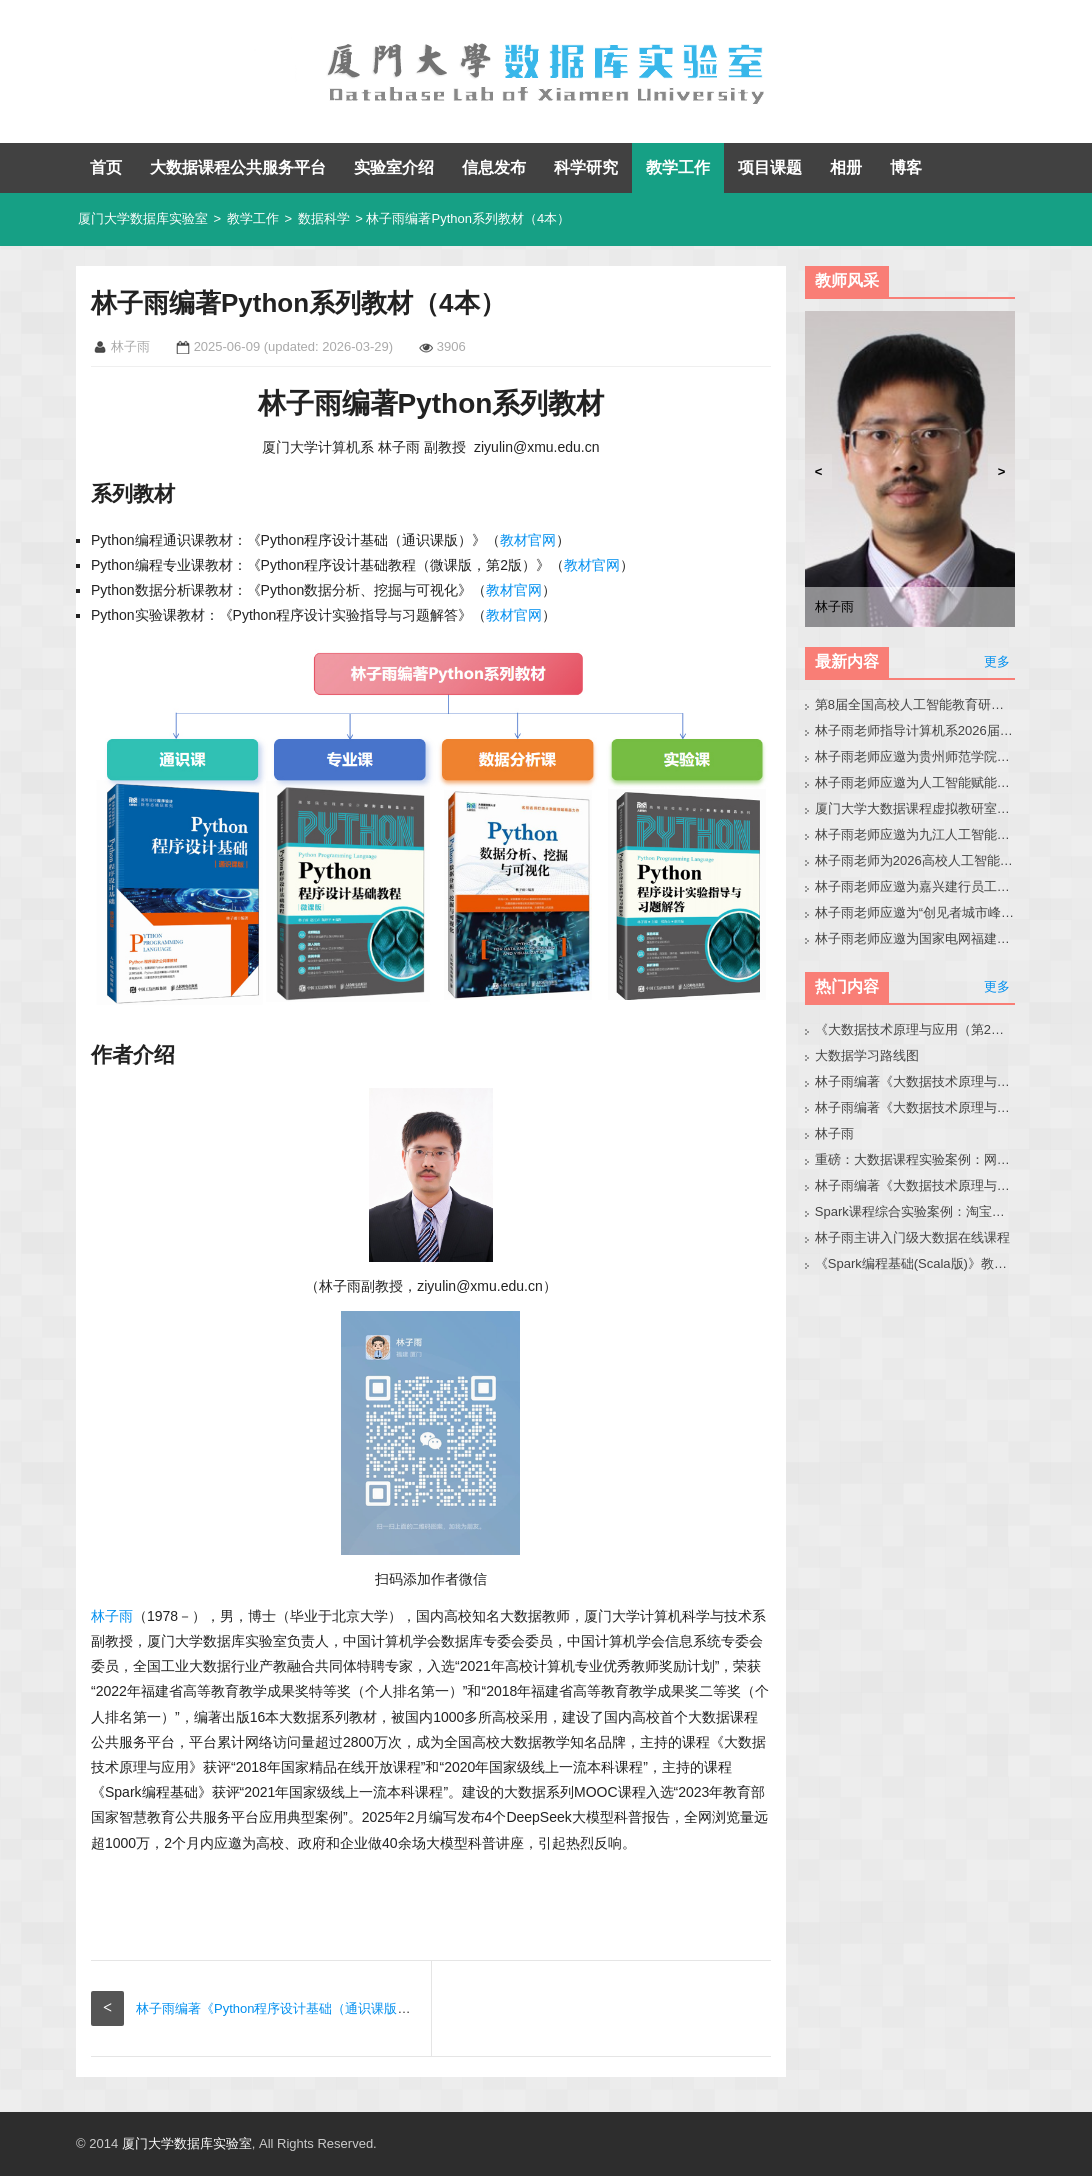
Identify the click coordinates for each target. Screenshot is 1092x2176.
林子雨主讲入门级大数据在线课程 (912, 1237)
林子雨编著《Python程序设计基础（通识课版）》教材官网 (305, 2008)
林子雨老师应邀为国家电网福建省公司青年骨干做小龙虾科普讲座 (915, 938)
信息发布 (494, 167)
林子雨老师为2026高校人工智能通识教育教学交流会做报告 (915, 860)
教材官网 (528, 540)
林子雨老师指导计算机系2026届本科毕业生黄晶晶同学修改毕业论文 (915, 730)
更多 (997, 661)
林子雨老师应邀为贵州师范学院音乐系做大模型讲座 (915, 756)
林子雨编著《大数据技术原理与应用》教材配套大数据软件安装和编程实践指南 (915, 1107)
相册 (846, 167)
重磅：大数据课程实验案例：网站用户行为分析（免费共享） (915, 1159)
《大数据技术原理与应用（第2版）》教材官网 (915, 1029)
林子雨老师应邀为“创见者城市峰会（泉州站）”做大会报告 (915, 912)
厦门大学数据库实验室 (143, 218)
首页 (106, 167)
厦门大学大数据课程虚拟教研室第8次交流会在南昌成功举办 (915, 808)
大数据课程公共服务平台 (238, 167)
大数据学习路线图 (867, 1055)
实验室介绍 (394, 167)
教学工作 (678, 167)
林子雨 (112, 1616)
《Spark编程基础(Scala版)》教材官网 (915, 1263)
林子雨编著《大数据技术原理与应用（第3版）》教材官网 (915, 1081)
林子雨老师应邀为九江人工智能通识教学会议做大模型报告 (915, 834)
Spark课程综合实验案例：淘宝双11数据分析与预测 (915, 1211)
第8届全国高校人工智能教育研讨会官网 (915, 704)
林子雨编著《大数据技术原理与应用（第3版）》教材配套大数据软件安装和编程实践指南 (915, 1185)
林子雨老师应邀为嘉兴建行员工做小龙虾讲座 (915, 886)
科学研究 (586, 167)
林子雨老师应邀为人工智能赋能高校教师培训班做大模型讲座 (915, 782)
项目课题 (770, 167)
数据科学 (324, 218)
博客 (906, 167)
